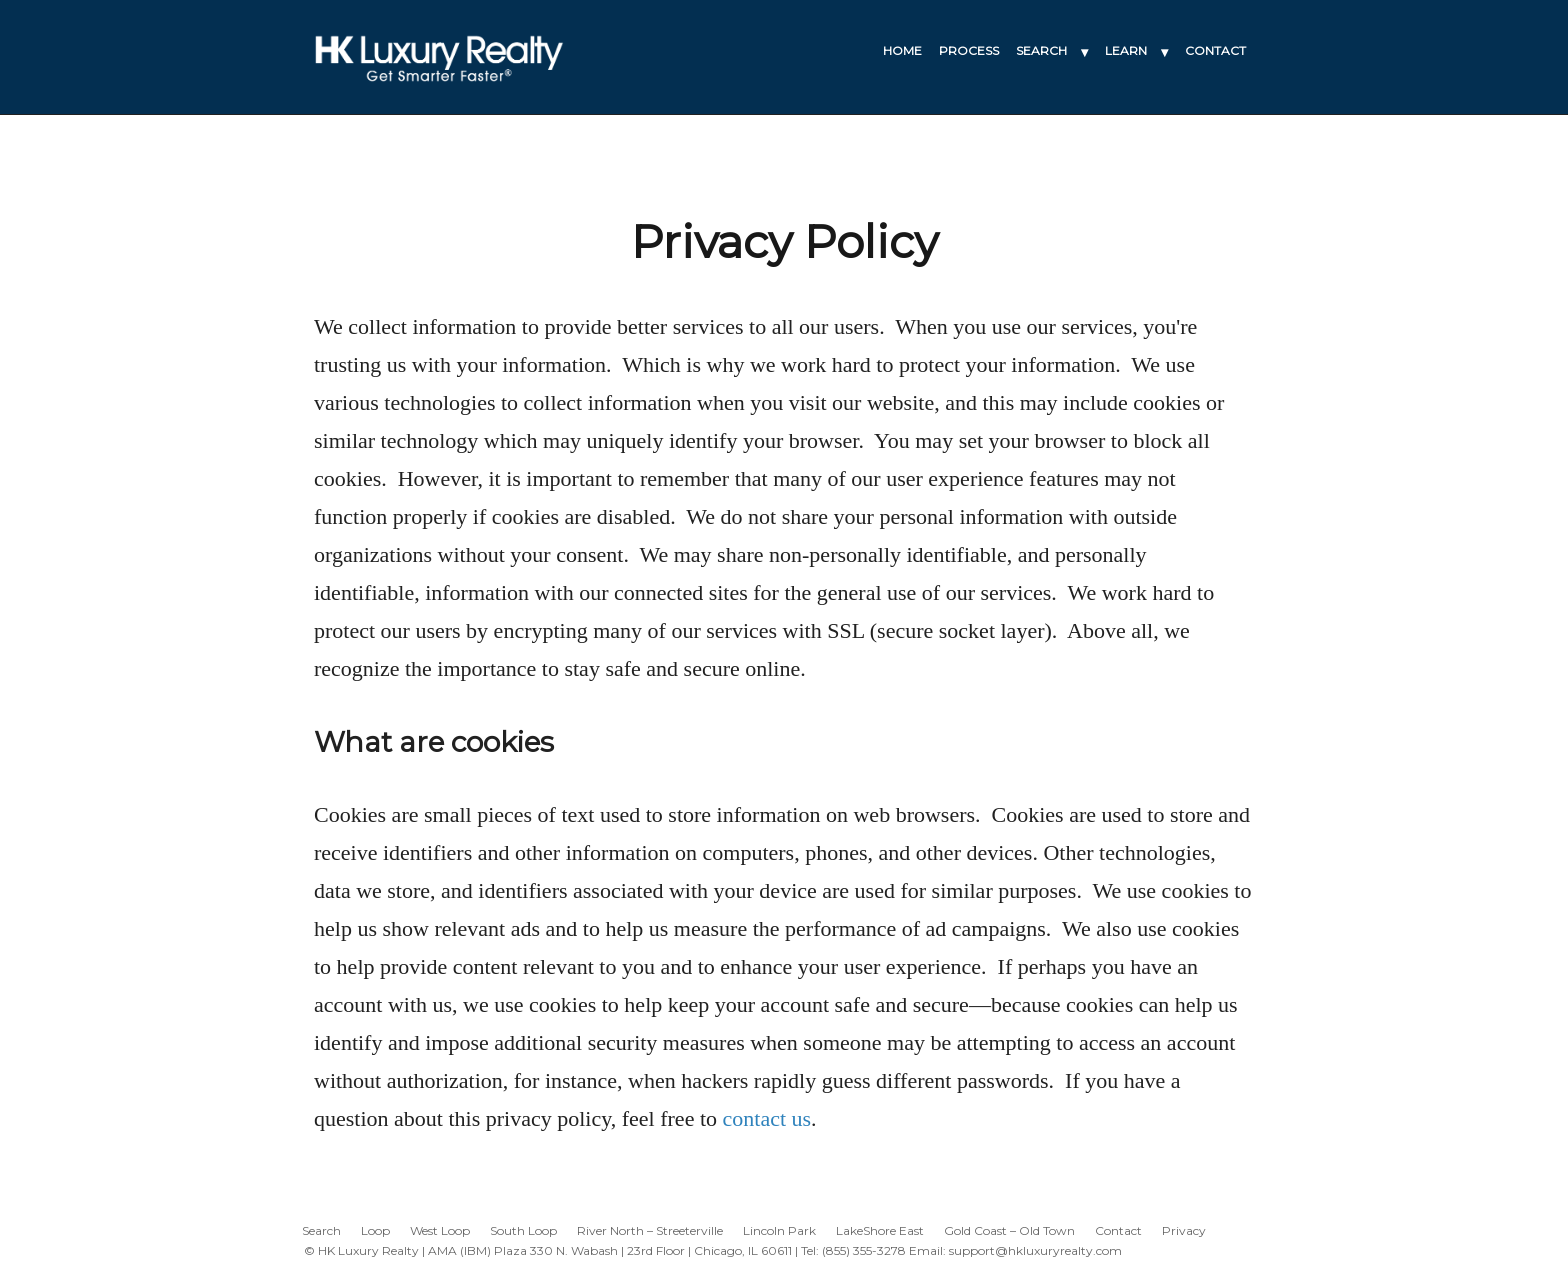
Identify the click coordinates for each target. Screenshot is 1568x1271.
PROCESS (969, 50)
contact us (767, 1118)
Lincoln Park (779, 1230)
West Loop (440, 1230)
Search (321, 1230)
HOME (902, 50)
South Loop (523, 1230)
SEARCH (1041, 50)
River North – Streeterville (650, 1230)
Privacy (1184, 1230)
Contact (1118, 1230)
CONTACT (1215, 50)
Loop (375, 1230)
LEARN (1126, 50)
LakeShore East (880, 1230)
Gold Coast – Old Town (1009, 1230)
